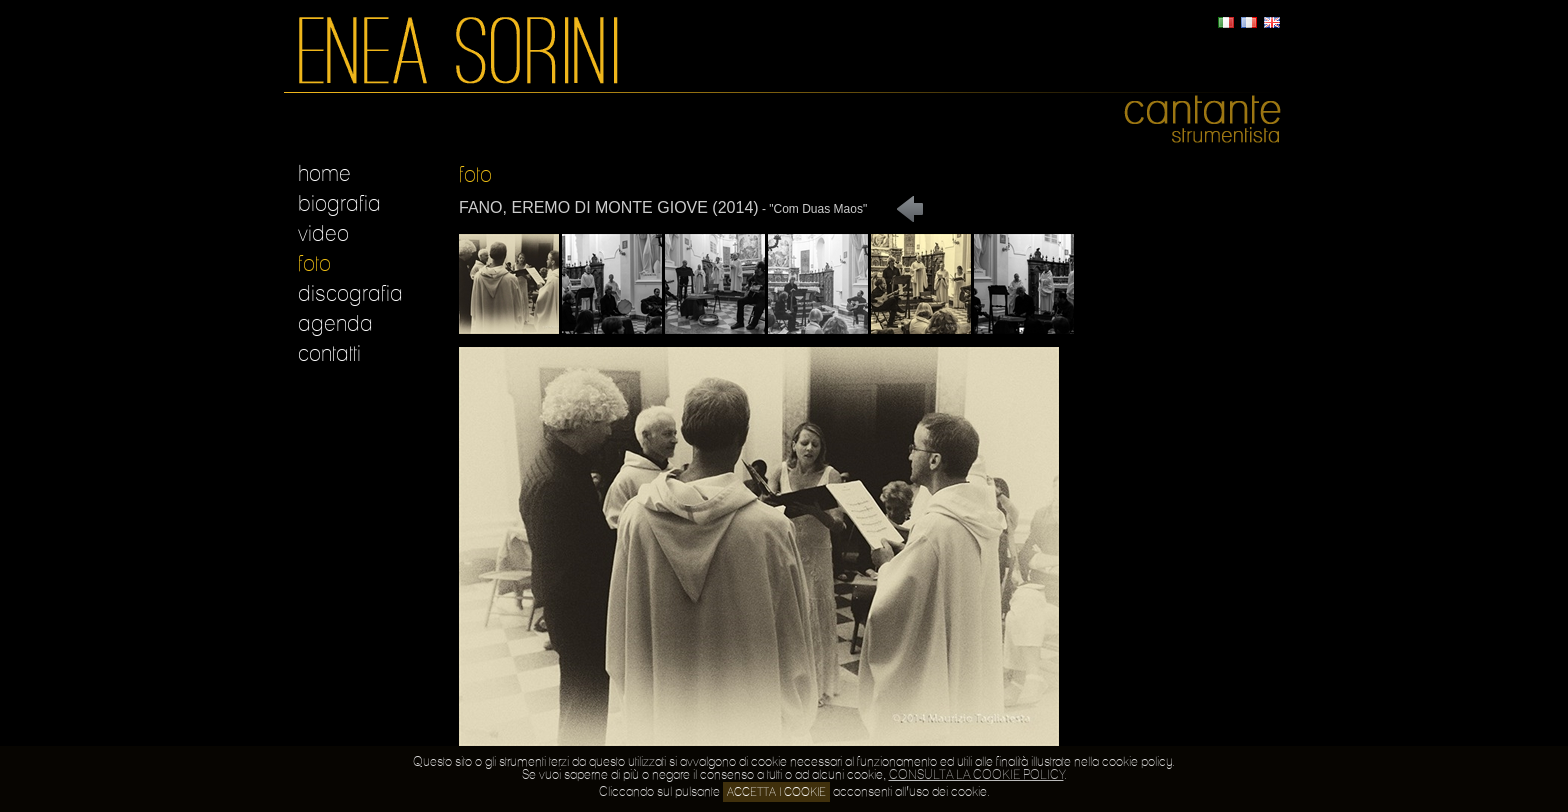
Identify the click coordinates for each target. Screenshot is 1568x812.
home (324, 174)
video (323, 234)
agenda (335, 324)
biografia (339, 204)
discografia (350, 294)
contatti (329, 354)
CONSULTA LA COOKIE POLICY (976, 775)
